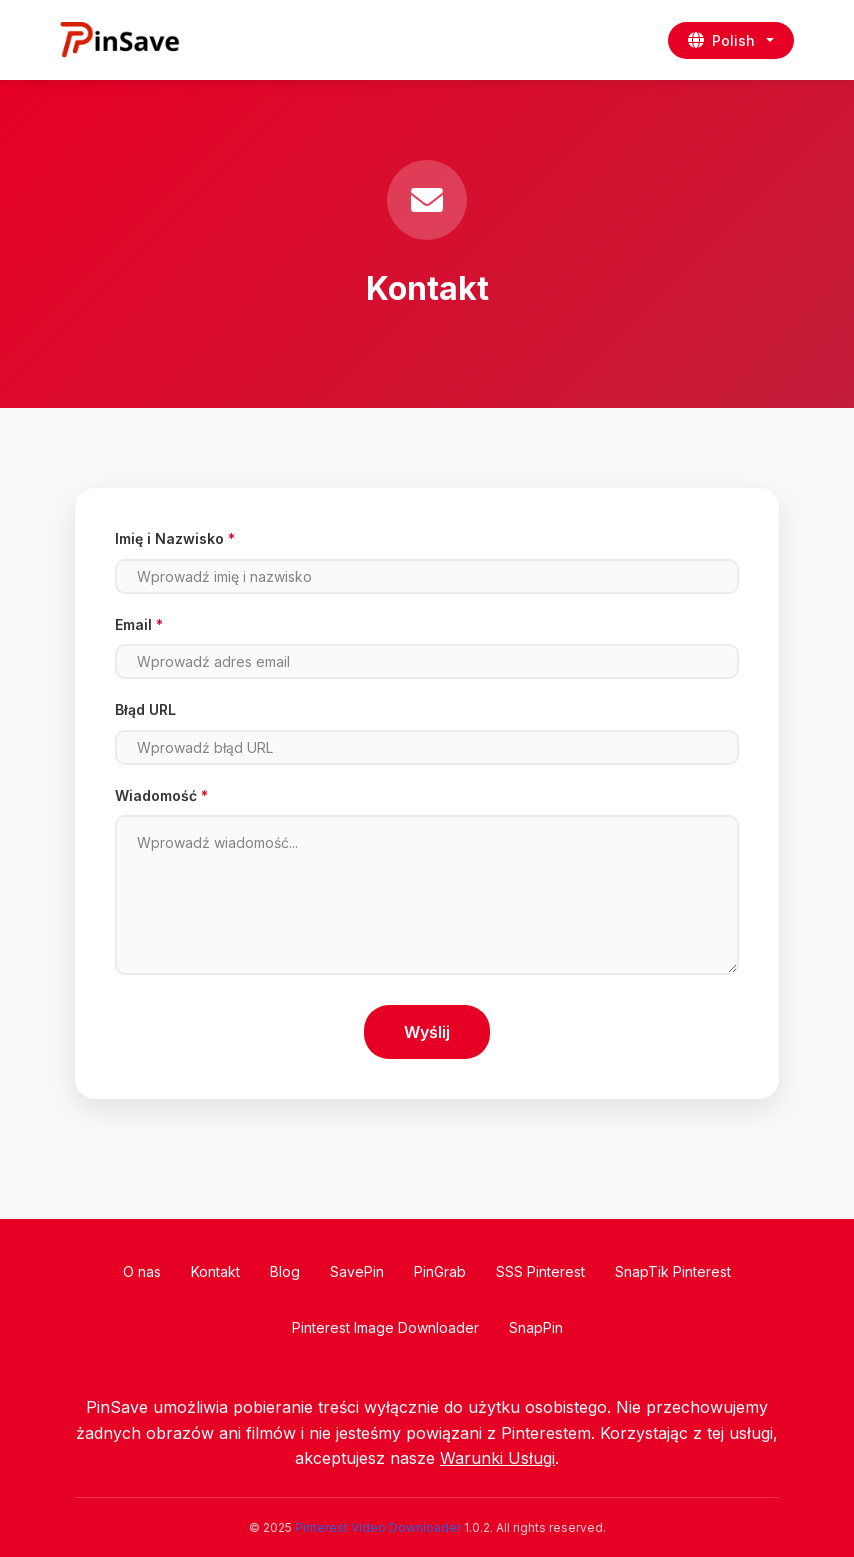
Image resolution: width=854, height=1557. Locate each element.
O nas (142, 1271)
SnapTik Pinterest (673, 1271)
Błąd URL (145, 709)
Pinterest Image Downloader (385, 1327)
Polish (721, 40)
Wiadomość (161, 795)
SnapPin (536, 1327)
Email (139, 624)
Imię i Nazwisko (175, 538)
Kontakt (215, 1271)
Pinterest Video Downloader (378, 1527)
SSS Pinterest (540, 1271)
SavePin (357, 1271)
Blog (285, 1271)
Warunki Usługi (497, 1458)
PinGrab (440, 1271)
